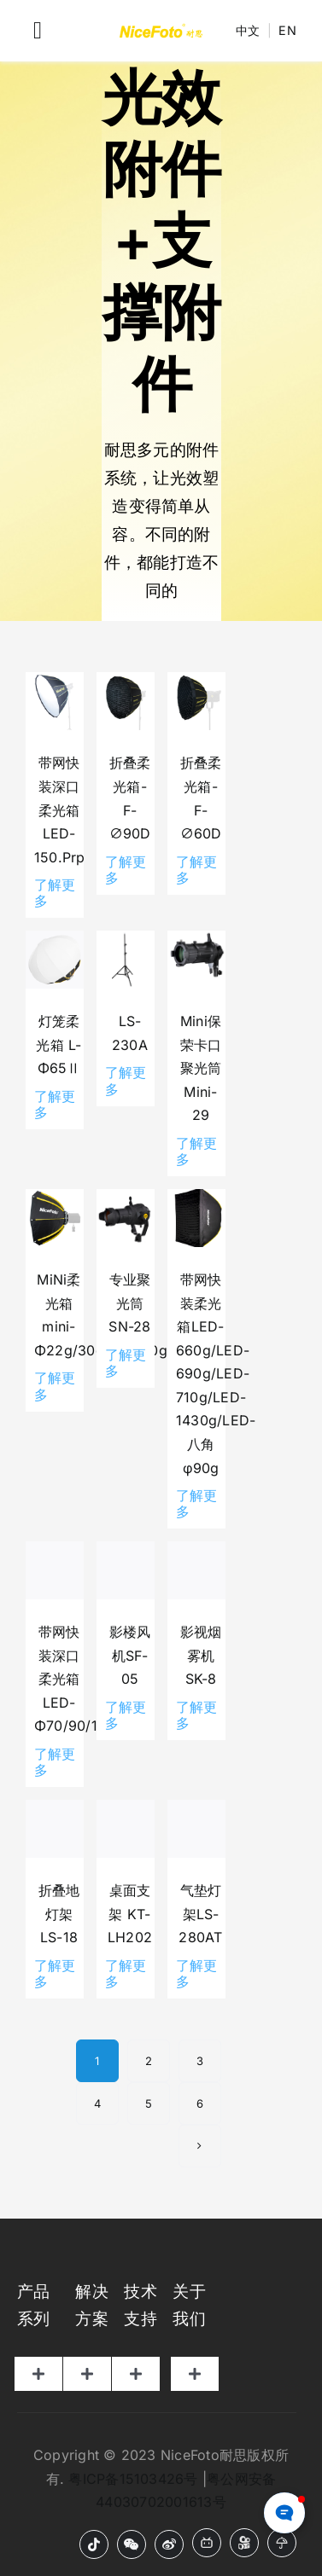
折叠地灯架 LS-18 (59, 1914)
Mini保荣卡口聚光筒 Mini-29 (201, 1067)
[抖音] (93, 2544)
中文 (248, 30)
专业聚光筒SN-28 (129, 1303)
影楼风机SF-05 (130, 1655)
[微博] (169, 2544)
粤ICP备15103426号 (132, 2478)
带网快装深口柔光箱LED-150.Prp (59, 809)
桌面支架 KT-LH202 (130, 1914)
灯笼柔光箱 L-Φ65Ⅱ (58, 1044)
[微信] (131, 2544)
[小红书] (281, 2542)
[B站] (206, 2542)
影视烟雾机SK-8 (201, 1655)
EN (287, 30)
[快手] (244, 2542)
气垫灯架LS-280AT (200, 1914)
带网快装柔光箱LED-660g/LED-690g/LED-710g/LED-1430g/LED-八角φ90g (215, 1373)
